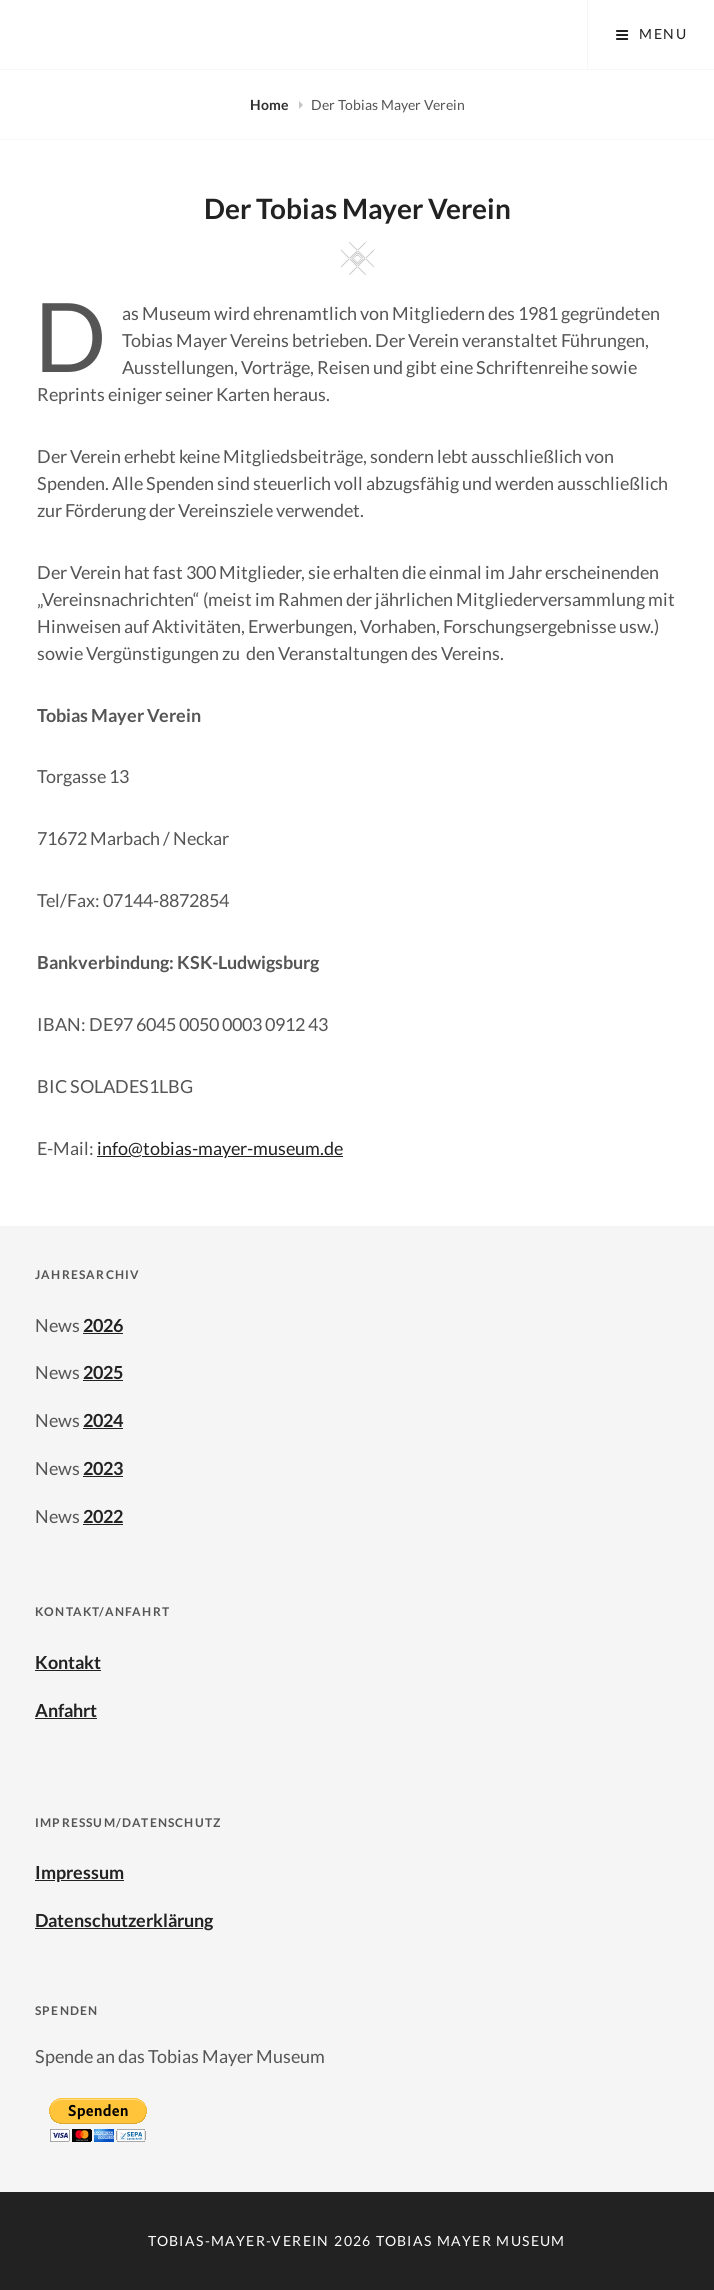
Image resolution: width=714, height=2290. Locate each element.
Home (270, 104)
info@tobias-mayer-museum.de (220, 1148)
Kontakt (68, 1662)
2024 (103, 1420)
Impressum (79, 1872)
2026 (103, 1325)
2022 (103, 1516)
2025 (103, 1372)
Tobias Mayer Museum (471, 2240)
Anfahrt (66, 1710)
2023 (103, 1468)
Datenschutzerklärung (124, 1920)
